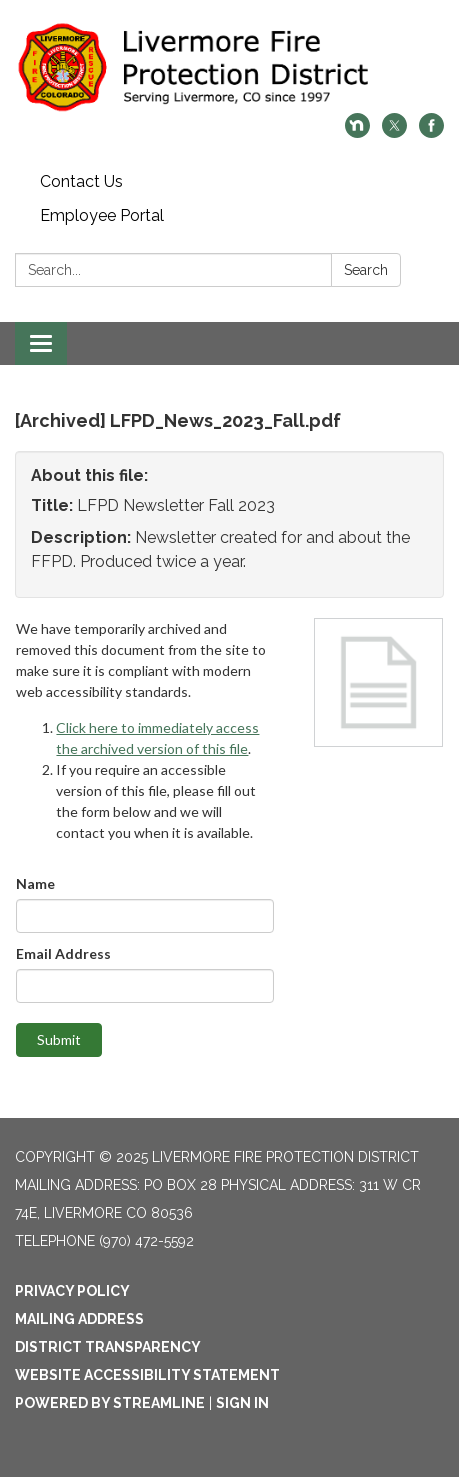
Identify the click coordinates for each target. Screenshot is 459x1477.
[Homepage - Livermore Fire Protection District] (229, 66)
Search (366, 270)
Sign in (242, 1403)
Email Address (63, 953)
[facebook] (431, 132)
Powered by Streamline (110, 1403)
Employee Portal (102, 215)
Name (35, 883)
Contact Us (81, 181)
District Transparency (108, 1347)
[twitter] (394, 132)
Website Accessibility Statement (147, 1375)
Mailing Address (79, 1319)
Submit (59, 1039)
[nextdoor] (357, 132)
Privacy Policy (72, 1291)
